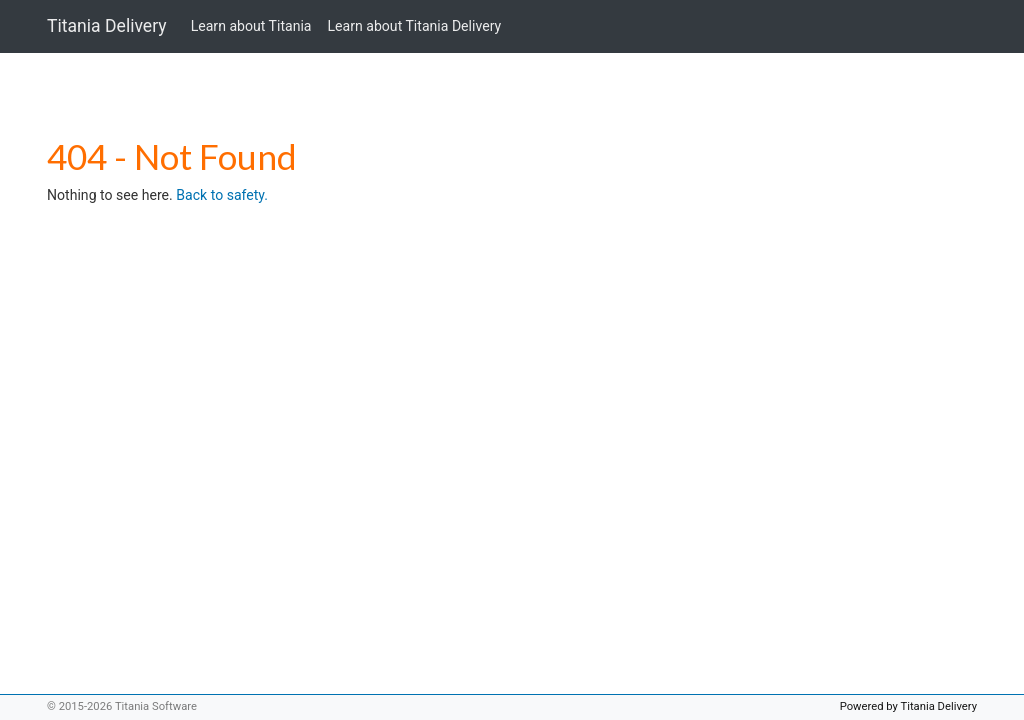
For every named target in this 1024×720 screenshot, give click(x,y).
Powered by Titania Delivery (908, 706)
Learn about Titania (251, 26)
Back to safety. (222, 195)
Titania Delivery (107, 26)
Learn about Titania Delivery (415, 26)
